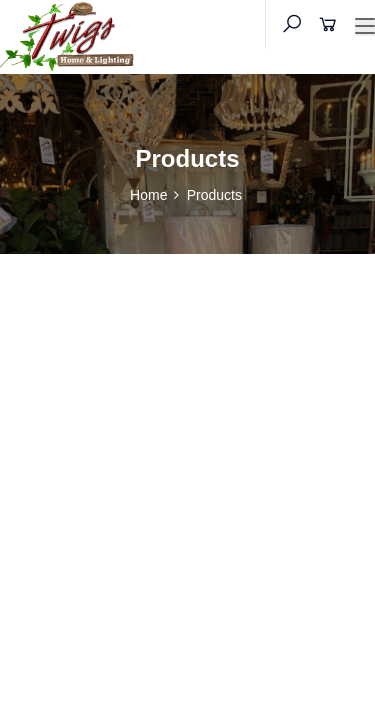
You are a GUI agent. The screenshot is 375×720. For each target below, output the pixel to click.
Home (148, 195)
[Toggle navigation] (365, 27)
